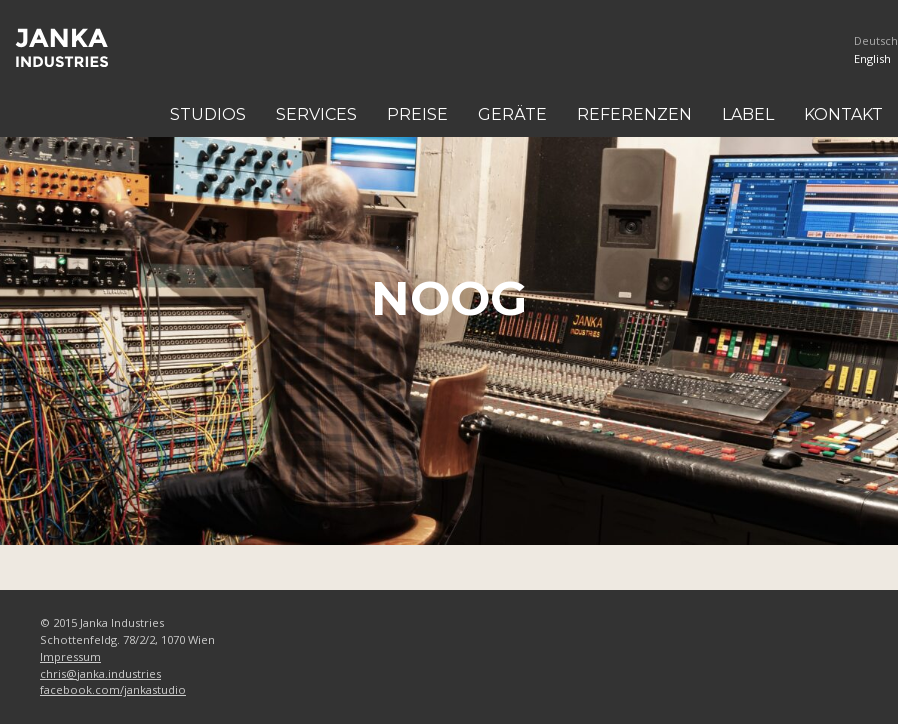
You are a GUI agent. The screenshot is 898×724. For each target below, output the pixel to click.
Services (316, 114)
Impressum (70, 656)
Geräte (512, 114)
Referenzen (634, 114)
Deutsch (876, 40)
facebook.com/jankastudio (113, 689)
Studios (208, 114)
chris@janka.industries (100, 673)
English (872, 58)
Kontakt (843, 114)
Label (748, 114)
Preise (417, 114)
